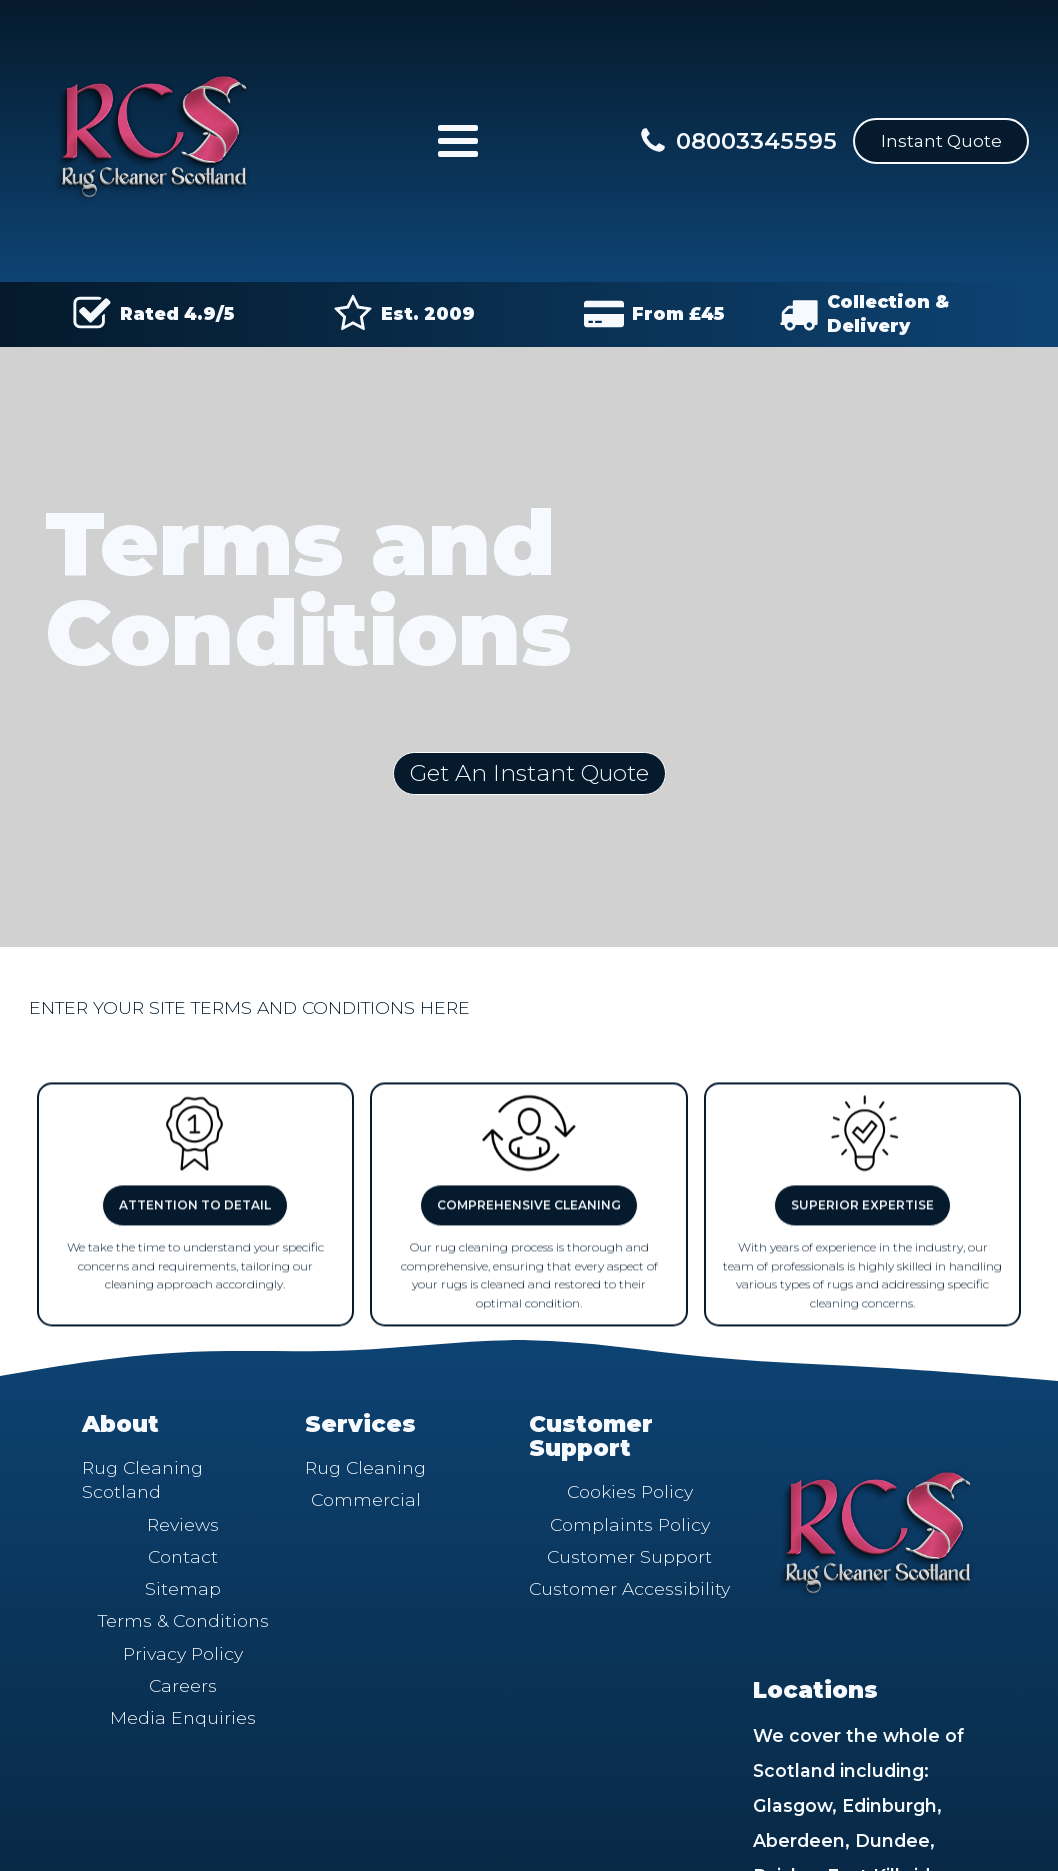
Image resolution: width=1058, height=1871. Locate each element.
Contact (183, 1556)
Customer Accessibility (629, 1588)
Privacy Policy (183, 1653)
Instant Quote (941, 140)
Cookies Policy (630, 1491)
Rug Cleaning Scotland (142, 1479)
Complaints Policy (630, 1524)
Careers (183, 1685)
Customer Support (629, 1556)
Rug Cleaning (365, 1467)
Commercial (366, 1499)
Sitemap (183, 1588)
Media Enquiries (183, 1717)
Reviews (183, 1524)
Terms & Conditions (183, 1620)
